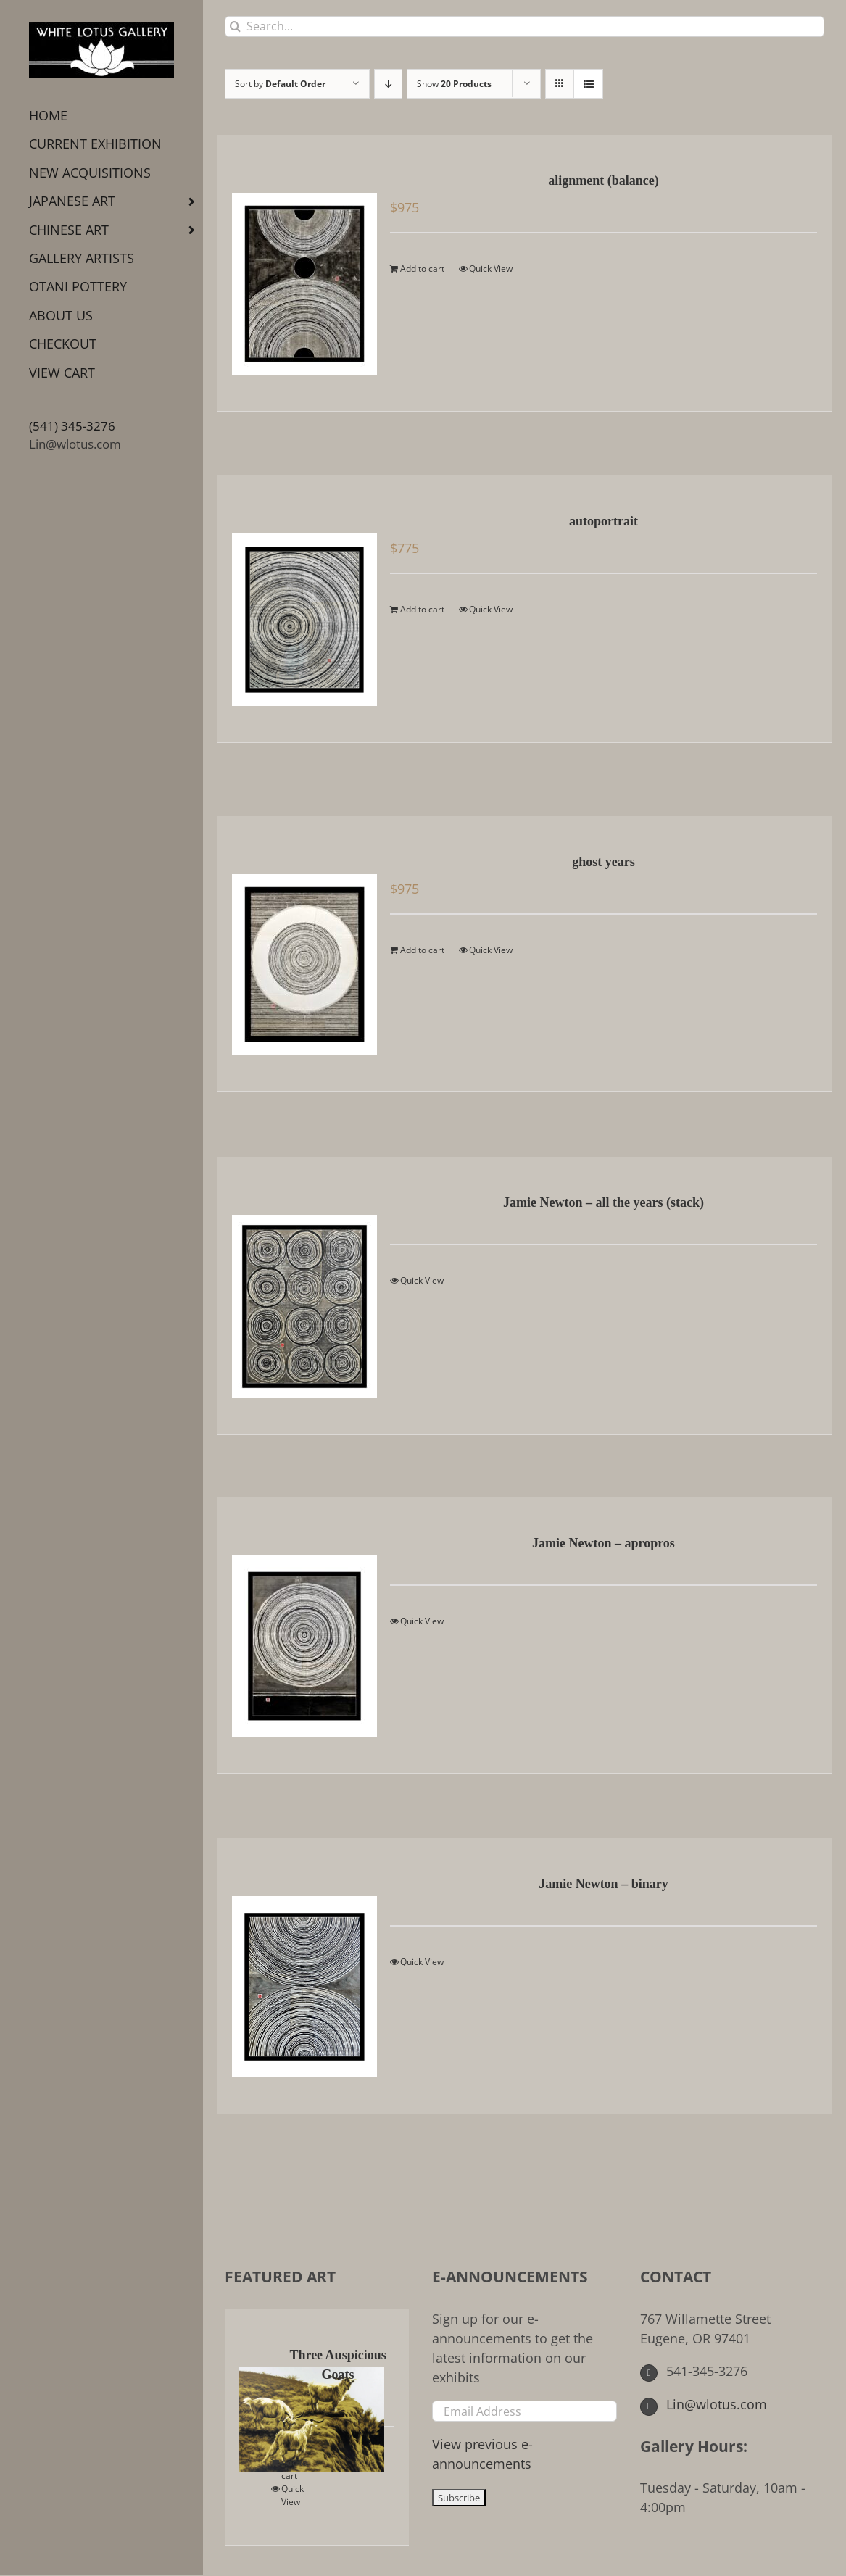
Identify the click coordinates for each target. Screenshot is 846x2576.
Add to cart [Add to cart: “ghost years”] (422, 950)
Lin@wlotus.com (75, 444)
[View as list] (588, 84)
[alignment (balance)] (299, 273)
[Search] (235, 26)
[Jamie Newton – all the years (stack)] (299, 1295)
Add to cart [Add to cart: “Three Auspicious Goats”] (294, 2469)
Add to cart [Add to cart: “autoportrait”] (422, 609)
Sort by (280, 84)
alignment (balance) (603, 180)
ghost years (603, 862)
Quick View (491, 268)
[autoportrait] (299, 609)
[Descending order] (388, 84)
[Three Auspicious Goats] (257, 2409)
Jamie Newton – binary (603, 1884)
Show (454, 84)
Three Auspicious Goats (337, 2365)
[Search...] (524, 26)
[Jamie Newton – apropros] (299, 1635)
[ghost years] (299, 953)
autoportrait (603, 521)
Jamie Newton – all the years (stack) (603, 1202)
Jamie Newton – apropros (603, 1543)
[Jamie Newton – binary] (299, 1975)
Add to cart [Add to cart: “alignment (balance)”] (422, 268)
